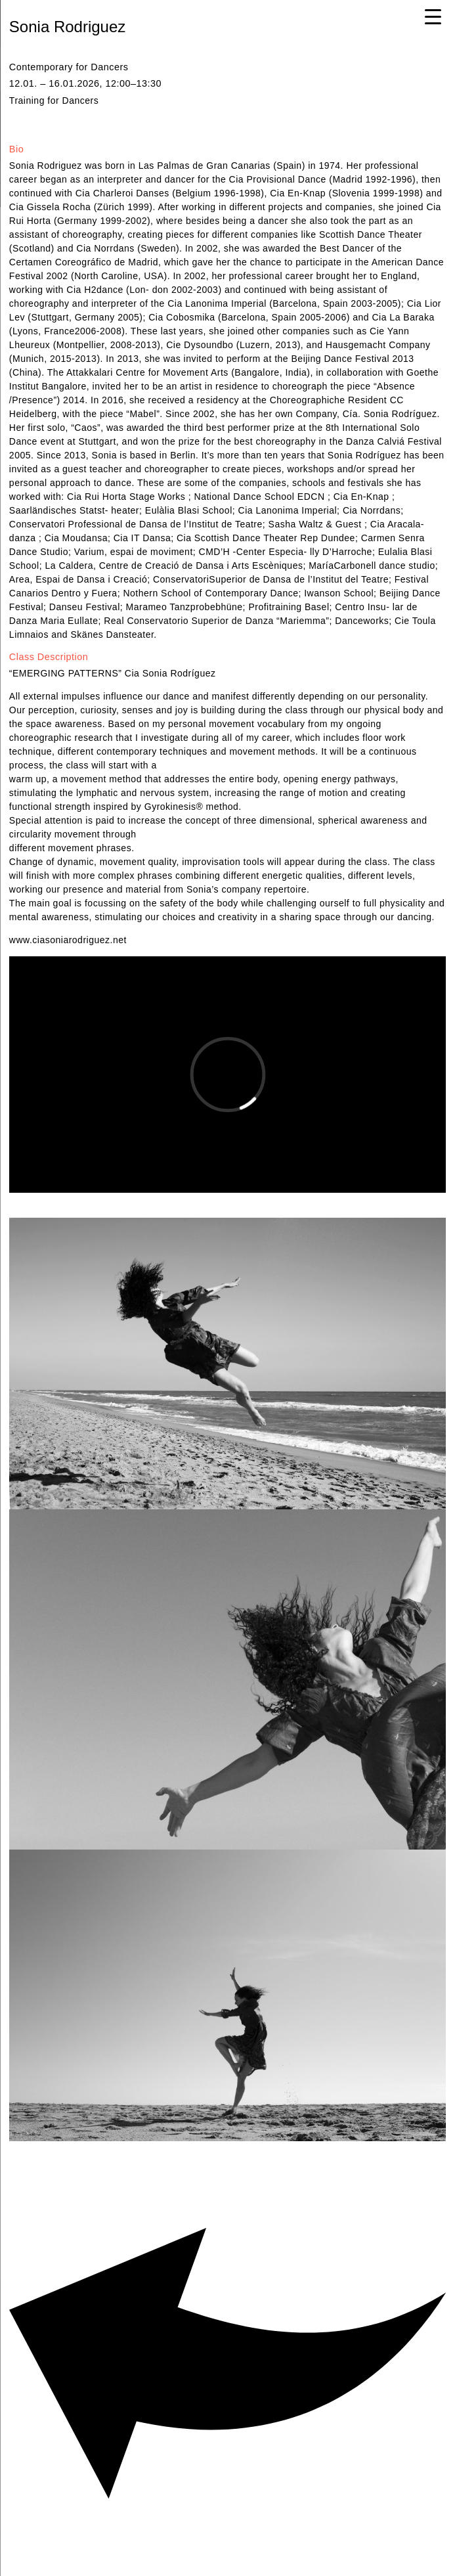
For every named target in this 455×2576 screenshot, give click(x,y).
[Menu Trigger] (433, 16)
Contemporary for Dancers (70, 67)
